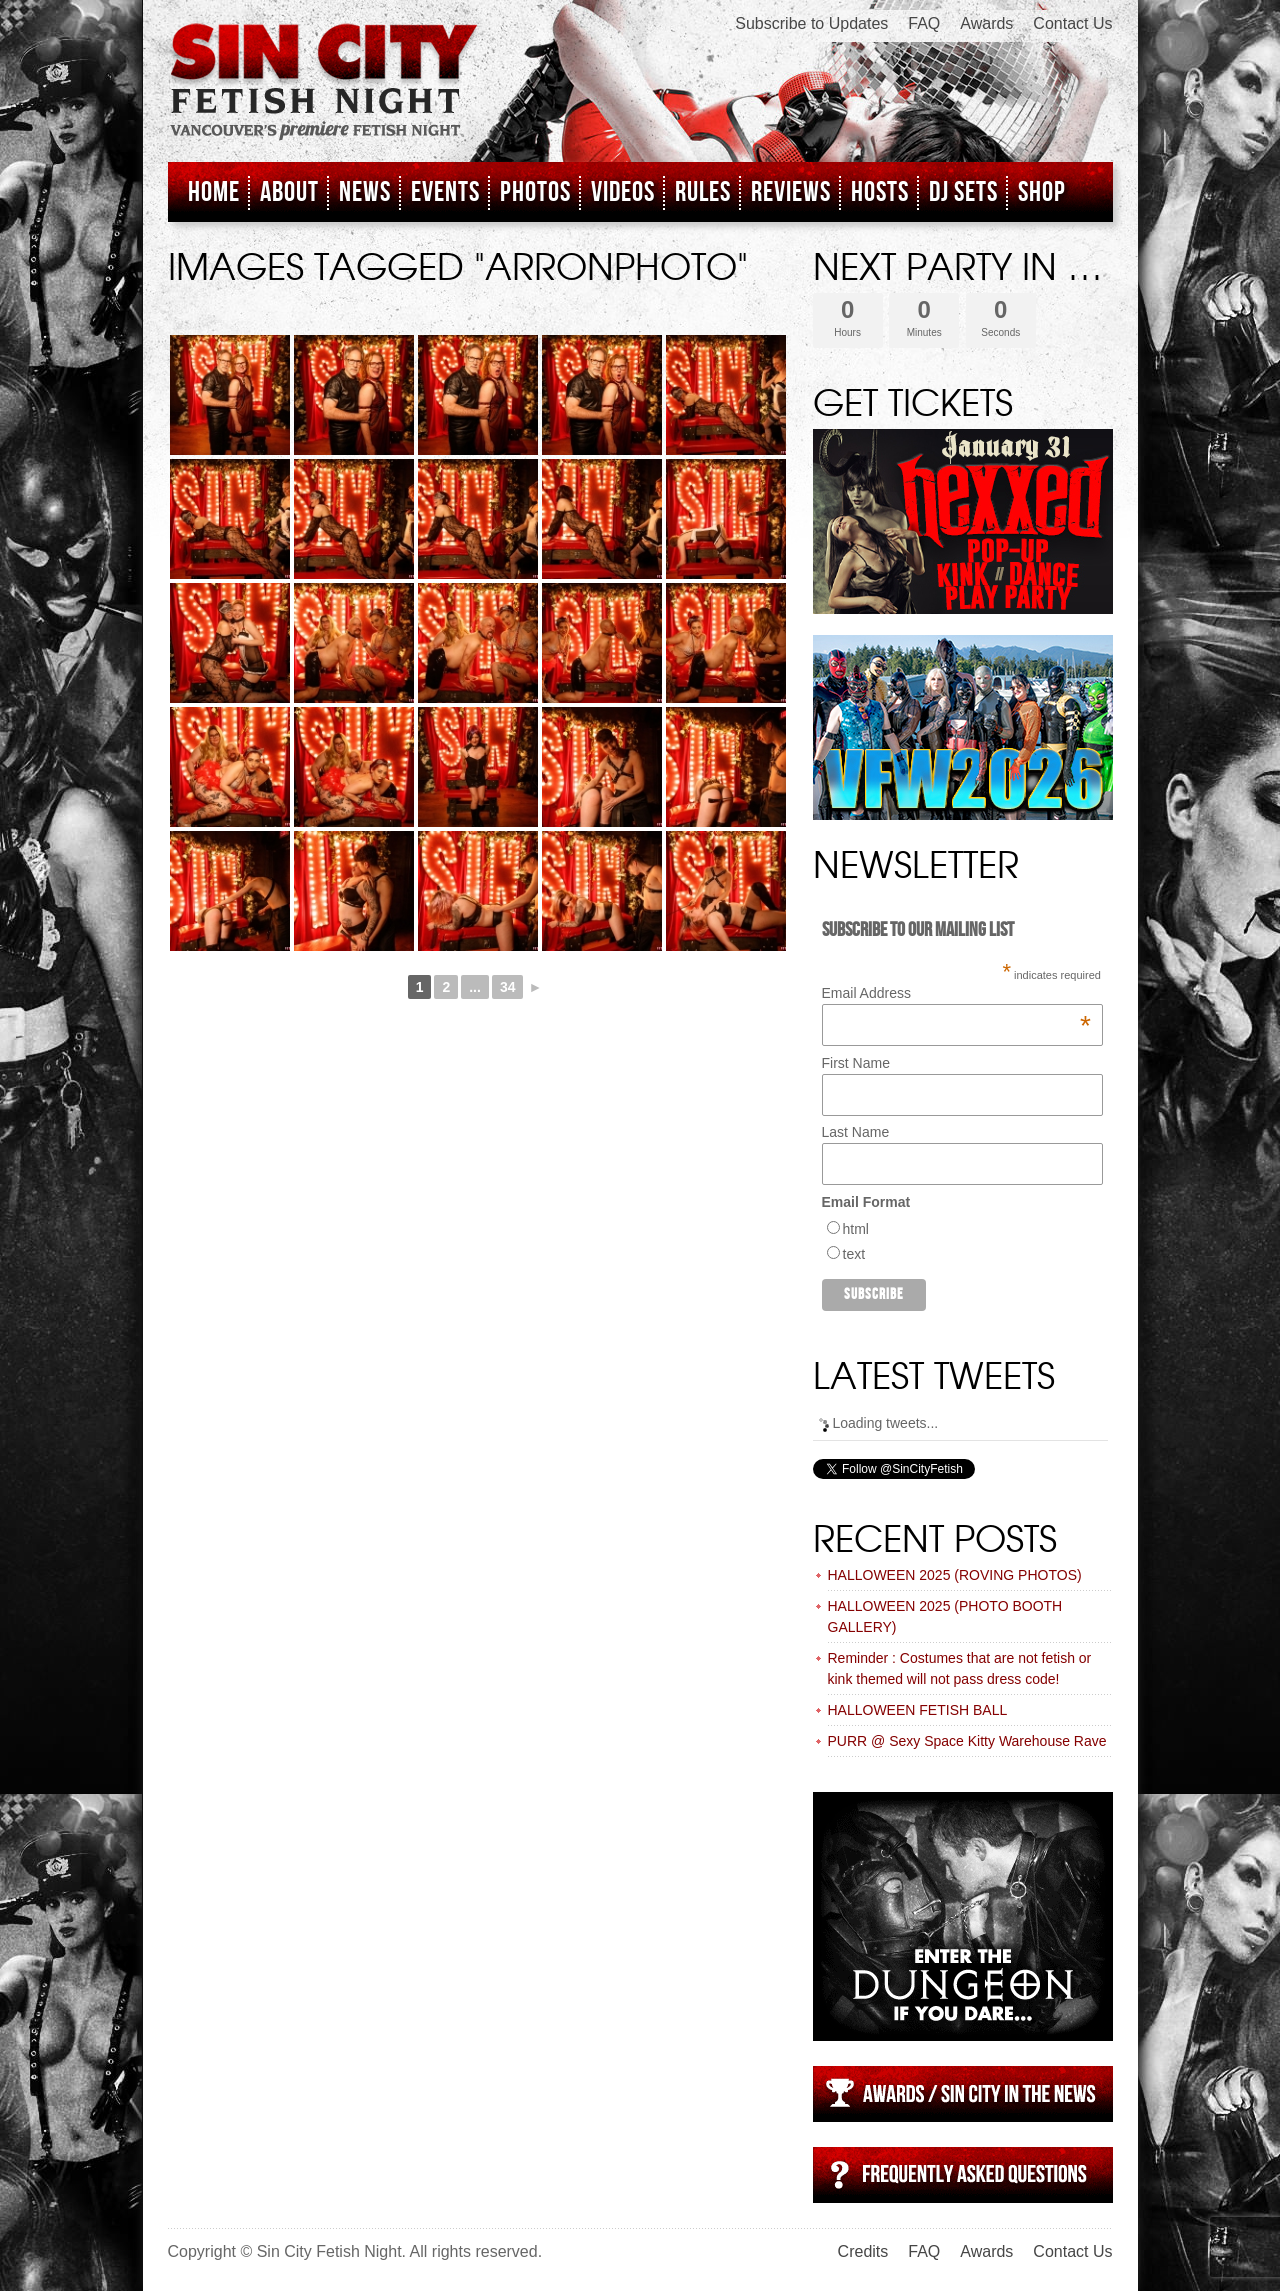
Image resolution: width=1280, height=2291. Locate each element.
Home (214, 192)
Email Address (956, 993)
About (289, 192)
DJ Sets (963, 192)
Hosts (880, 192)
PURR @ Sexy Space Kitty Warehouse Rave (967, 1741)
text (854, 1254)
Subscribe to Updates (811, 23)
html (856, 1229)
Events (445, 192)
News (365, 192)
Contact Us (1072, 23)
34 (508, 987)
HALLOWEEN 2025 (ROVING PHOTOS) (955, 1575)
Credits (863, 2251)
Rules (703, 192)
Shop (1042, 192)
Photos (535, 192)
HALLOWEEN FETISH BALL (918, 1710)
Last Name (856, 1132)
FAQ (924, 23)
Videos (623, 192)
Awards (986, 23)
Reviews (791, 192)
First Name (856, 1063)
